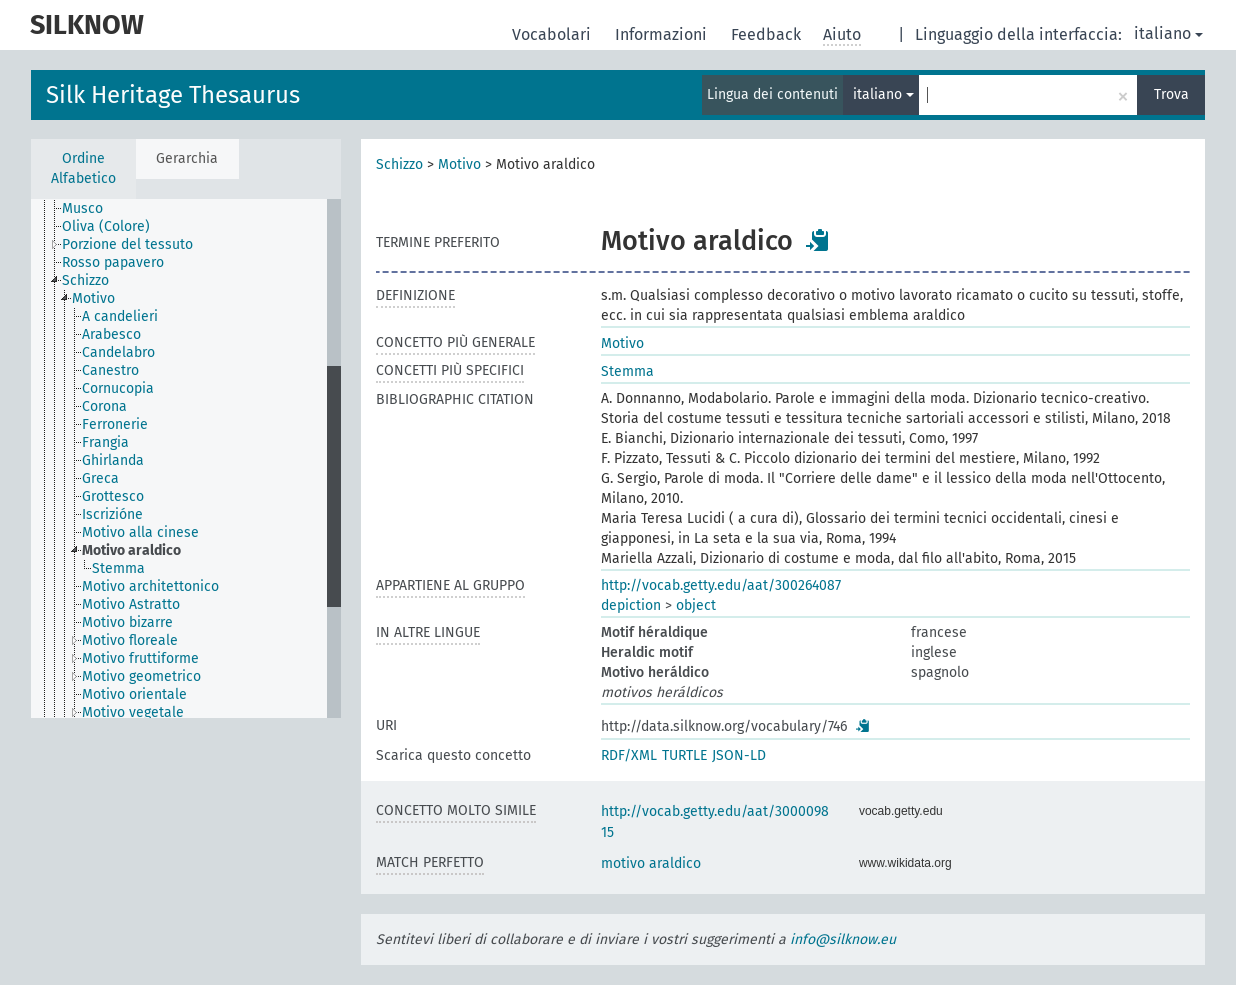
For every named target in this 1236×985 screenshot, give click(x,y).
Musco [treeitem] (82, 208)
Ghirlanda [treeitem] (113, 460)
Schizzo (399, 164)
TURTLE (684, 755)
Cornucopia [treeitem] (118, 388)
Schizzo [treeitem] (85, 280)
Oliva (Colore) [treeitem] (106, 226)
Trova (1171, 94)
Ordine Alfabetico (83, 168)
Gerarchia (187, 158)
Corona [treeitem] (104, 406)
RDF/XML (629, 755)
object (696, 605)
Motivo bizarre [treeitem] (127, 622)
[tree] (186, 458)
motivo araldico (651, 863)
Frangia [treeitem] (105, 442)
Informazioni (663, 34)
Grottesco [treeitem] (113, 496)
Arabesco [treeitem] (111, 334)
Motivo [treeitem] (93, 298)
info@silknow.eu (843, 939)
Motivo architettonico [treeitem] (150, 586)
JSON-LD (739, 755)
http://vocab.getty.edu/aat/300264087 (721, 585)
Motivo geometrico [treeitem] (141, 676)
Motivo (459, 164)
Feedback (768, 34)
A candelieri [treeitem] (120, 316)
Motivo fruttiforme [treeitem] (140, 658)
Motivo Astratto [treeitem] (131, 604)
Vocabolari (553, 34)
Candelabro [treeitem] (118, 352)
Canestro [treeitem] (110, 370)
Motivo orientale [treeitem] (134, 694)
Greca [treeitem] (100, 478)
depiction (631, 605)
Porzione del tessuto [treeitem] (127, 244)
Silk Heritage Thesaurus (173, 95)
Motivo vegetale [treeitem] (133, 712)
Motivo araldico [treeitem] (131, 550)
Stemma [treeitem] (118, 568)
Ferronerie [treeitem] (115, 424)
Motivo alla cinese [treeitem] (140, 532)
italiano (1168, 33)
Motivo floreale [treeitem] (130, 640)
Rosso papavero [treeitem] (113, 262)
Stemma (627, 371)
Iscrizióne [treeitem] (112, 514)
